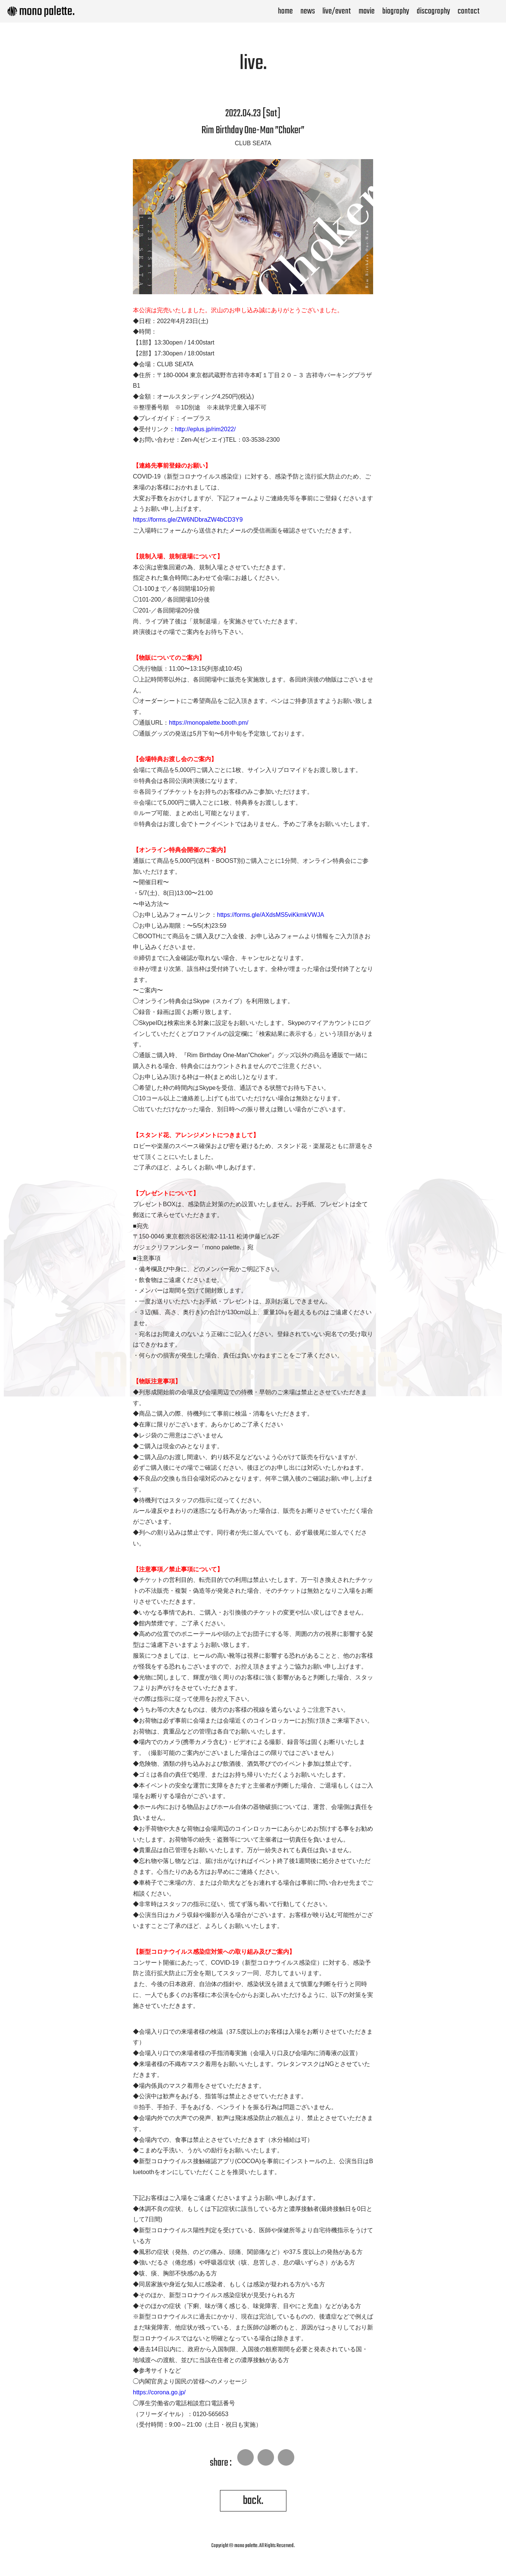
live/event (336, 11)
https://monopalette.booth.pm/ (208, 722)
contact (469, 11)
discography (433, 11)
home (285, 11)
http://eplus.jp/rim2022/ (205, 429)
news (307, 11)
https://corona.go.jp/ (159, 2392)
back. (253, 2500)
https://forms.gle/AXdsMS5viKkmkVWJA (270, 915)
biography (395, 11)
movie (366, 11)
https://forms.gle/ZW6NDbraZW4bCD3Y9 (188, 519)
